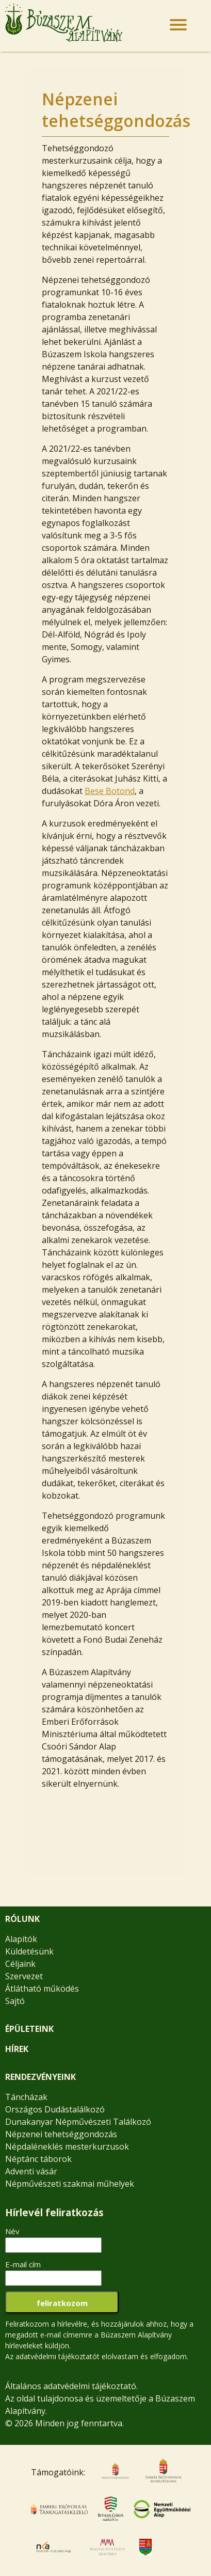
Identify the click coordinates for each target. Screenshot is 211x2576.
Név (12, 2231)
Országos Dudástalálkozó (55, 2109)
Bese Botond (110, 791)
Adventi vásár (31, 2171)
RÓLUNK (22, 1919)
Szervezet (24, 1976)
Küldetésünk (29, 1951)
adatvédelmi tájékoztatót (57, 2356)
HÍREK (16, 2049)
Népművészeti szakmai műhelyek (69, 2183)
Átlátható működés (42, 1988)
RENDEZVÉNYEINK (40, 2076)
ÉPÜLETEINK (29, 2028)
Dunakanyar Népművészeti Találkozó (78, 2121)
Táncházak (26, 2097)
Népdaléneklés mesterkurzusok (67, 2146)
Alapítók (21, 1939)
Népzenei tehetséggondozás (61, 2134)
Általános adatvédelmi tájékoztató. (71, 2386)
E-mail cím (23, 2264)
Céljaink (20, 1963)
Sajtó (15, 2001)
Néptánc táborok (38, 2159)
